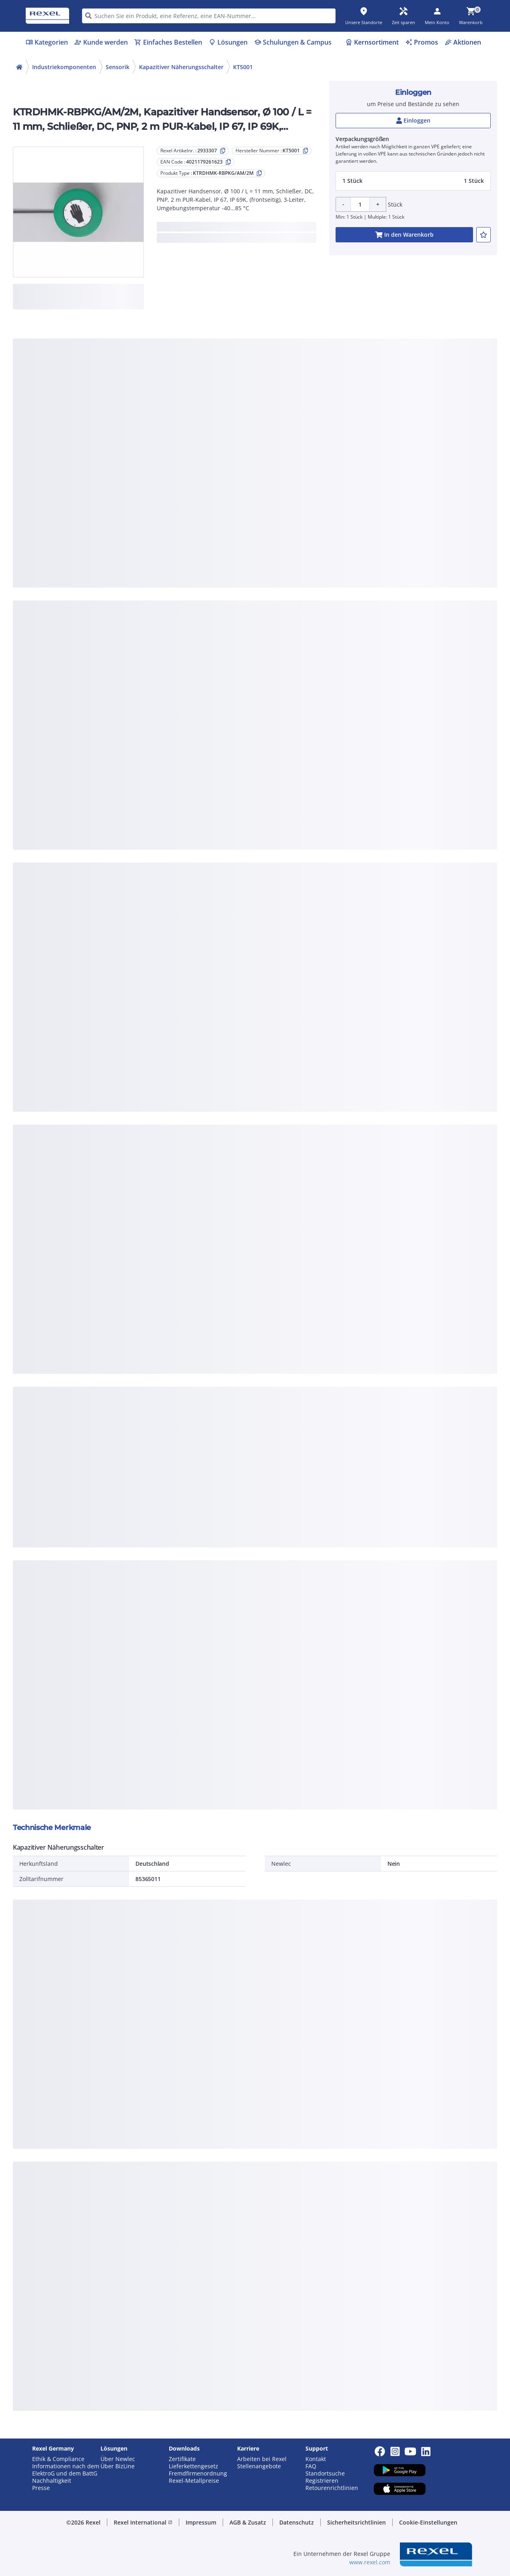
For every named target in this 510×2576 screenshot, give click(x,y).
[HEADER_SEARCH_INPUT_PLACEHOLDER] (209, 15)
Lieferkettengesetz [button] (193, 2466)
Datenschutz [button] (296, 2522)
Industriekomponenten (64, 67)
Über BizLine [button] (117, 2466)
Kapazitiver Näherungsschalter (181, 67)
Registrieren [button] (321, 2480)
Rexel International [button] (143, 2522)
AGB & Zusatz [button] (247, 2522)
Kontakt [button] (315, 2459)
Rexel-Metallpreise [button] (194, 2480)
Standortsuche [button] (325, 2473)
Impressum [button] (201, 2522)
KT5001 (243, 67)
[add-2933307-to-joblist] (483, 234)
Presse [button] (41, 2488)
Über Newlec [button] (117, 2459)
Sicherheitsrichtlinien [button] (356, 2522)
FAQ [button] (310, 2466)
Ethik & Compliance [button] (58, 2459)
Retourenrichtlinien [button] (331, 2488)
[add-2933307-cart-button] (404, 234)
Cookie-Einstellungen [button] (428, 2522)
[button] (413, 181)
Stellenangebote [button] (259, 2466)
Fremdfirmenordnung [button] (198, 2473)
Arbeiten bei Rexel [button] (262, 2459)
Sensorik (117, 67)
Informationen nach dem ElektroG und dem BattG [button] (65, 2470)
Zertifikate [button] (182, 2459)
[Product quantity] (360, 204)
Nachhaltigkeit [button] (51, 2480)
